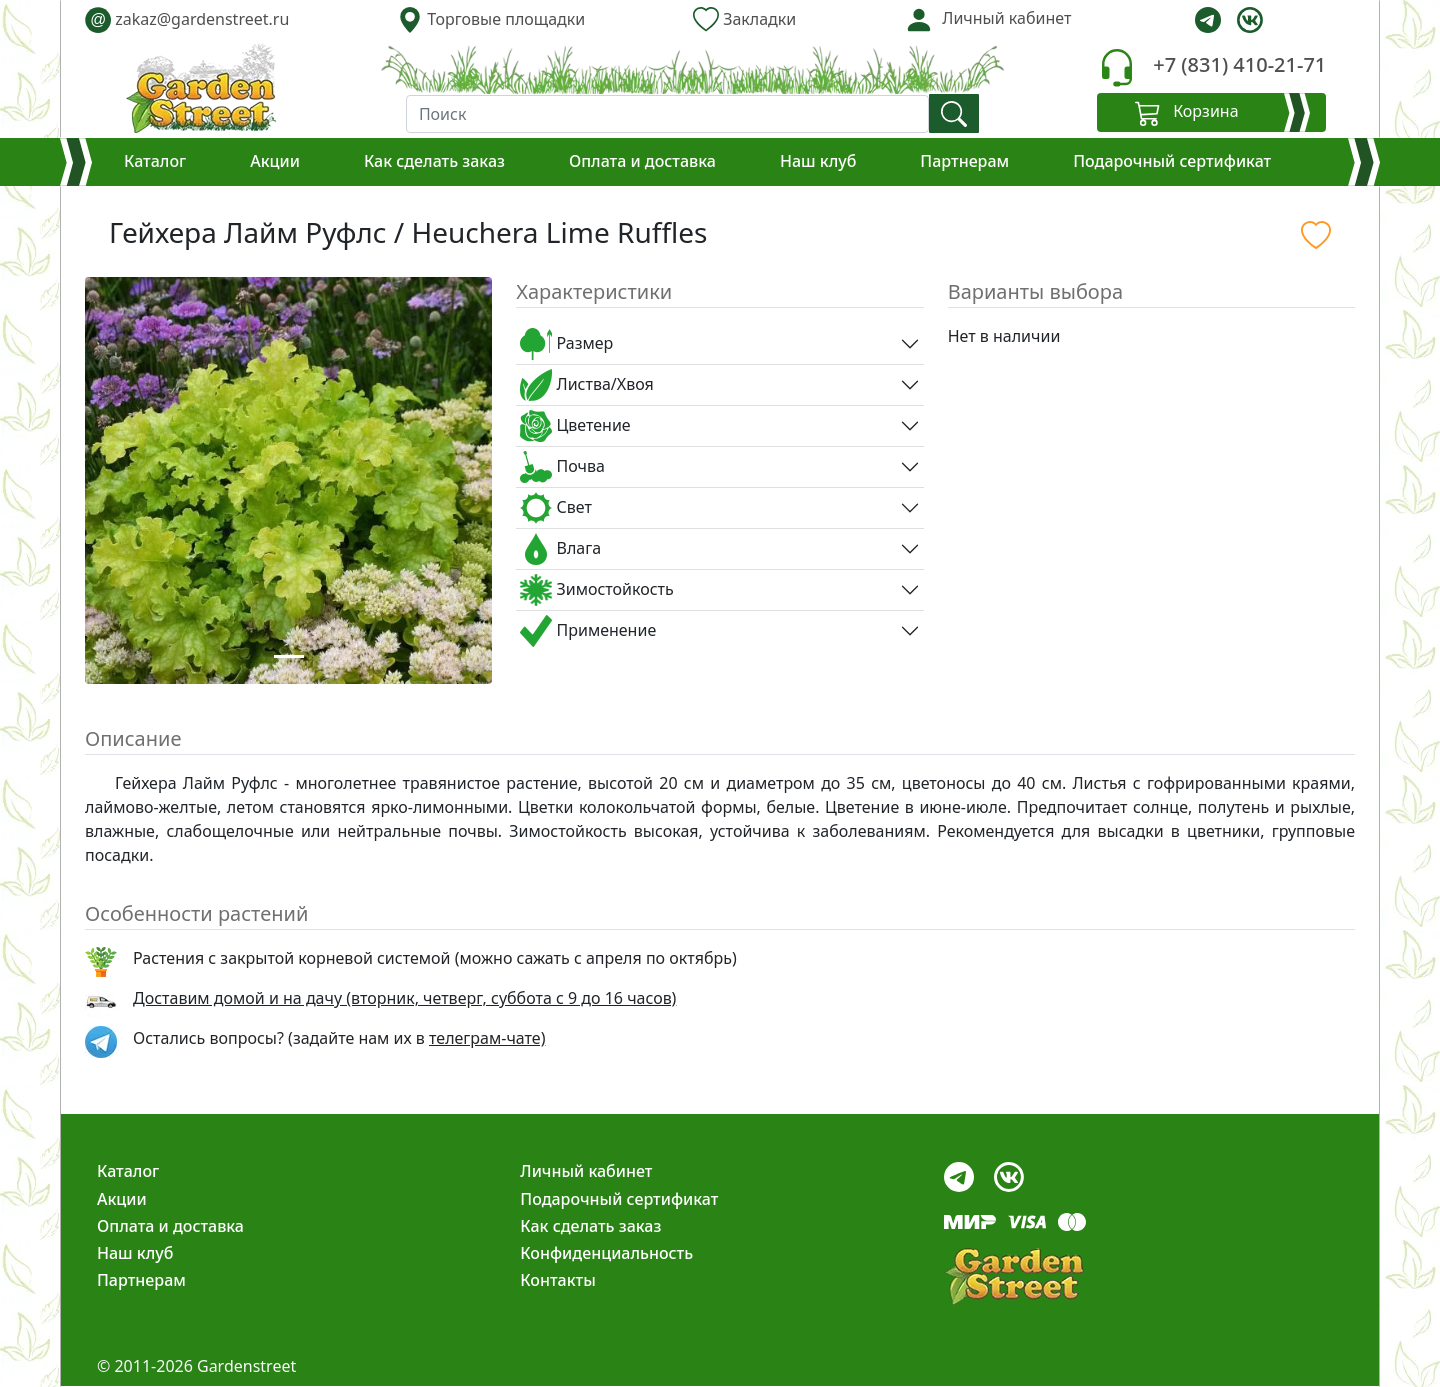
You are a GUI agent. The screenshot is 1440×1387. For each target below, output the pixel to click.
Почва (562, 467)
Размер (566, 344)
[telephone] (1117, 67)
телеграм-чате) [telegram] (487, 1038)
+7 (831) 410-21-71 (1239, 64)
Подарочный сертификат (1172, 161)
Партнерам (964, 161)
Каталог (155, 161)
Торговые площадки (491, 19)
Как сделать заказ (434, 161)
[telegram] (1208, 20)
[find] (954, 113)
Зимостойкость (596, 590)
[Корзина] (1211, 113)
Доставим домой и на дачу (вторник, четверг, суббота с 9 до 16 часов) (404, 998)
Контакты (558, 1280)
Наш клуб (818, 161)
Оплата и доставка (642, 161)
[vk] (1250, 20)
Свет (556, 508)
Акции (275, 161)
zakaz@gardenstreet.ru (187, 19)
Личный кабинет (586, 1171)
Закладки (744, 19)
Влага (560, 549)
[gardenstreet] (201, 88)
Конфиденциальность (606, 1253)
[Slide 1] (289, 656)
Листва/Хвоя (586, 385)
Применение (588, 631)
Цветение (575, 426)
